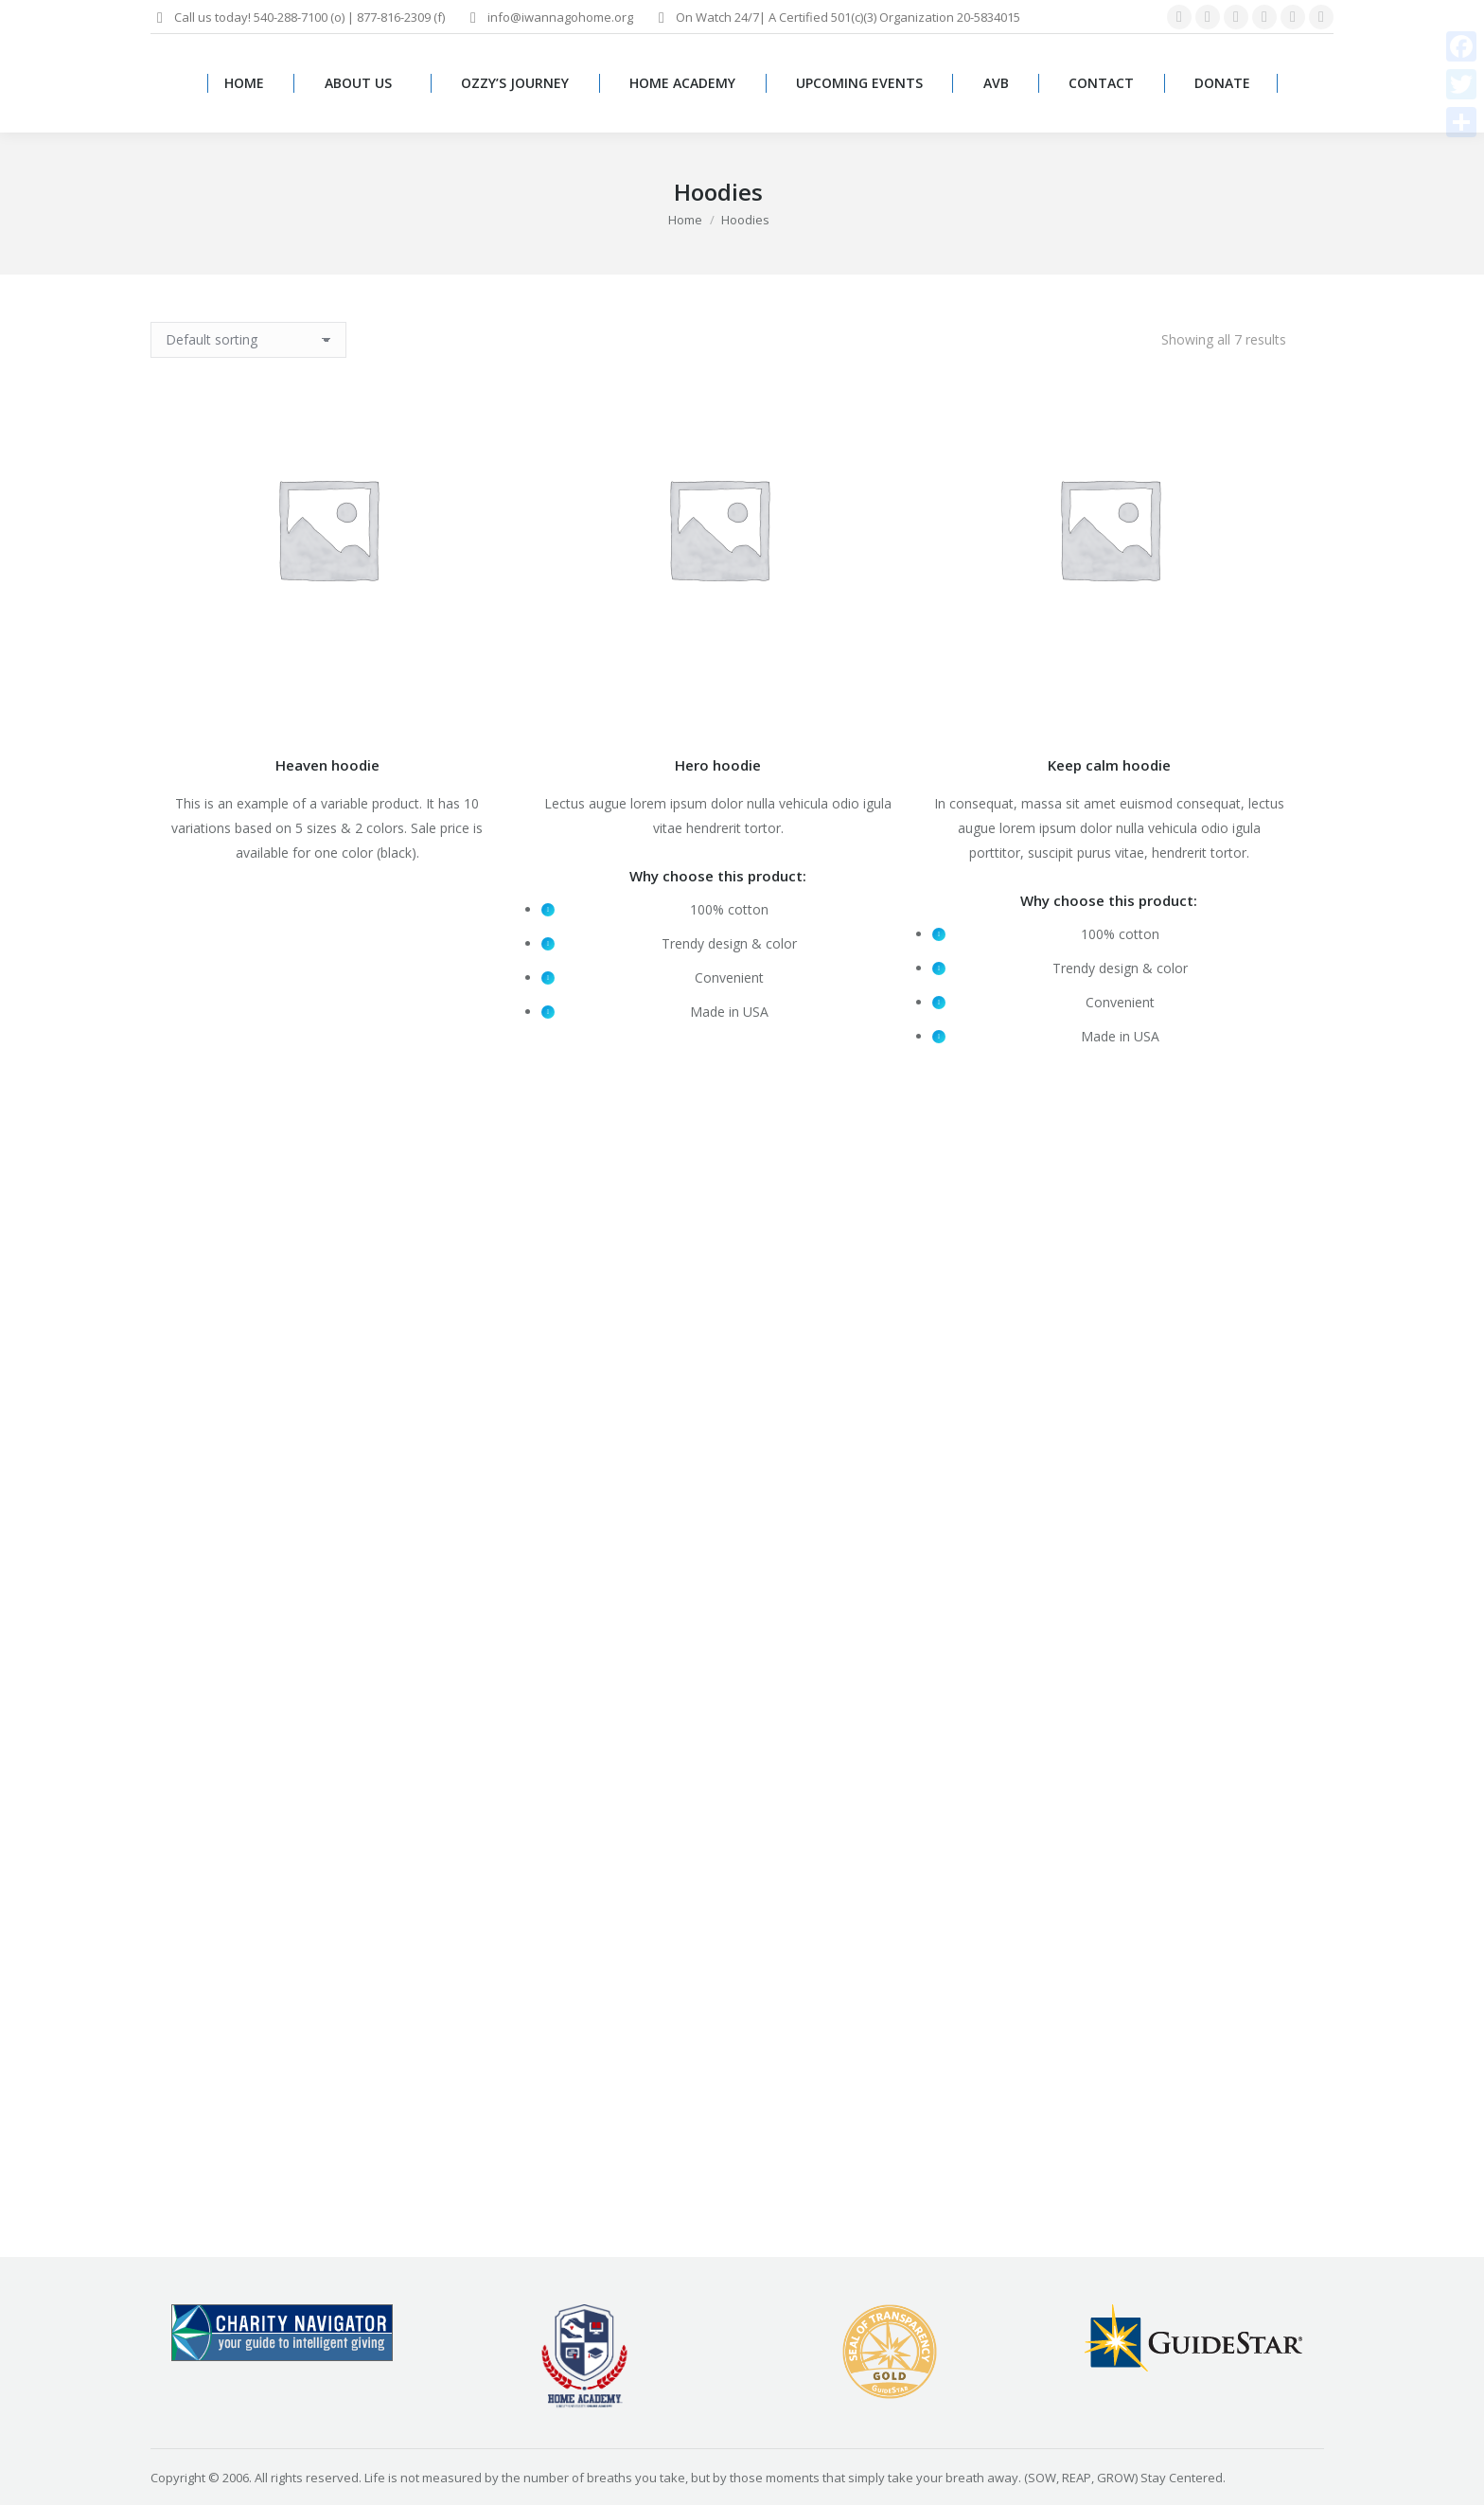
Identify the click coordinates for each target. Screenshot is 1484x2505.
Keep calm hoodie (1109, 764)
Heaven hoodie (327, 764)
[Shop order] (248, 340)
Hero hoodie (718, 764)
